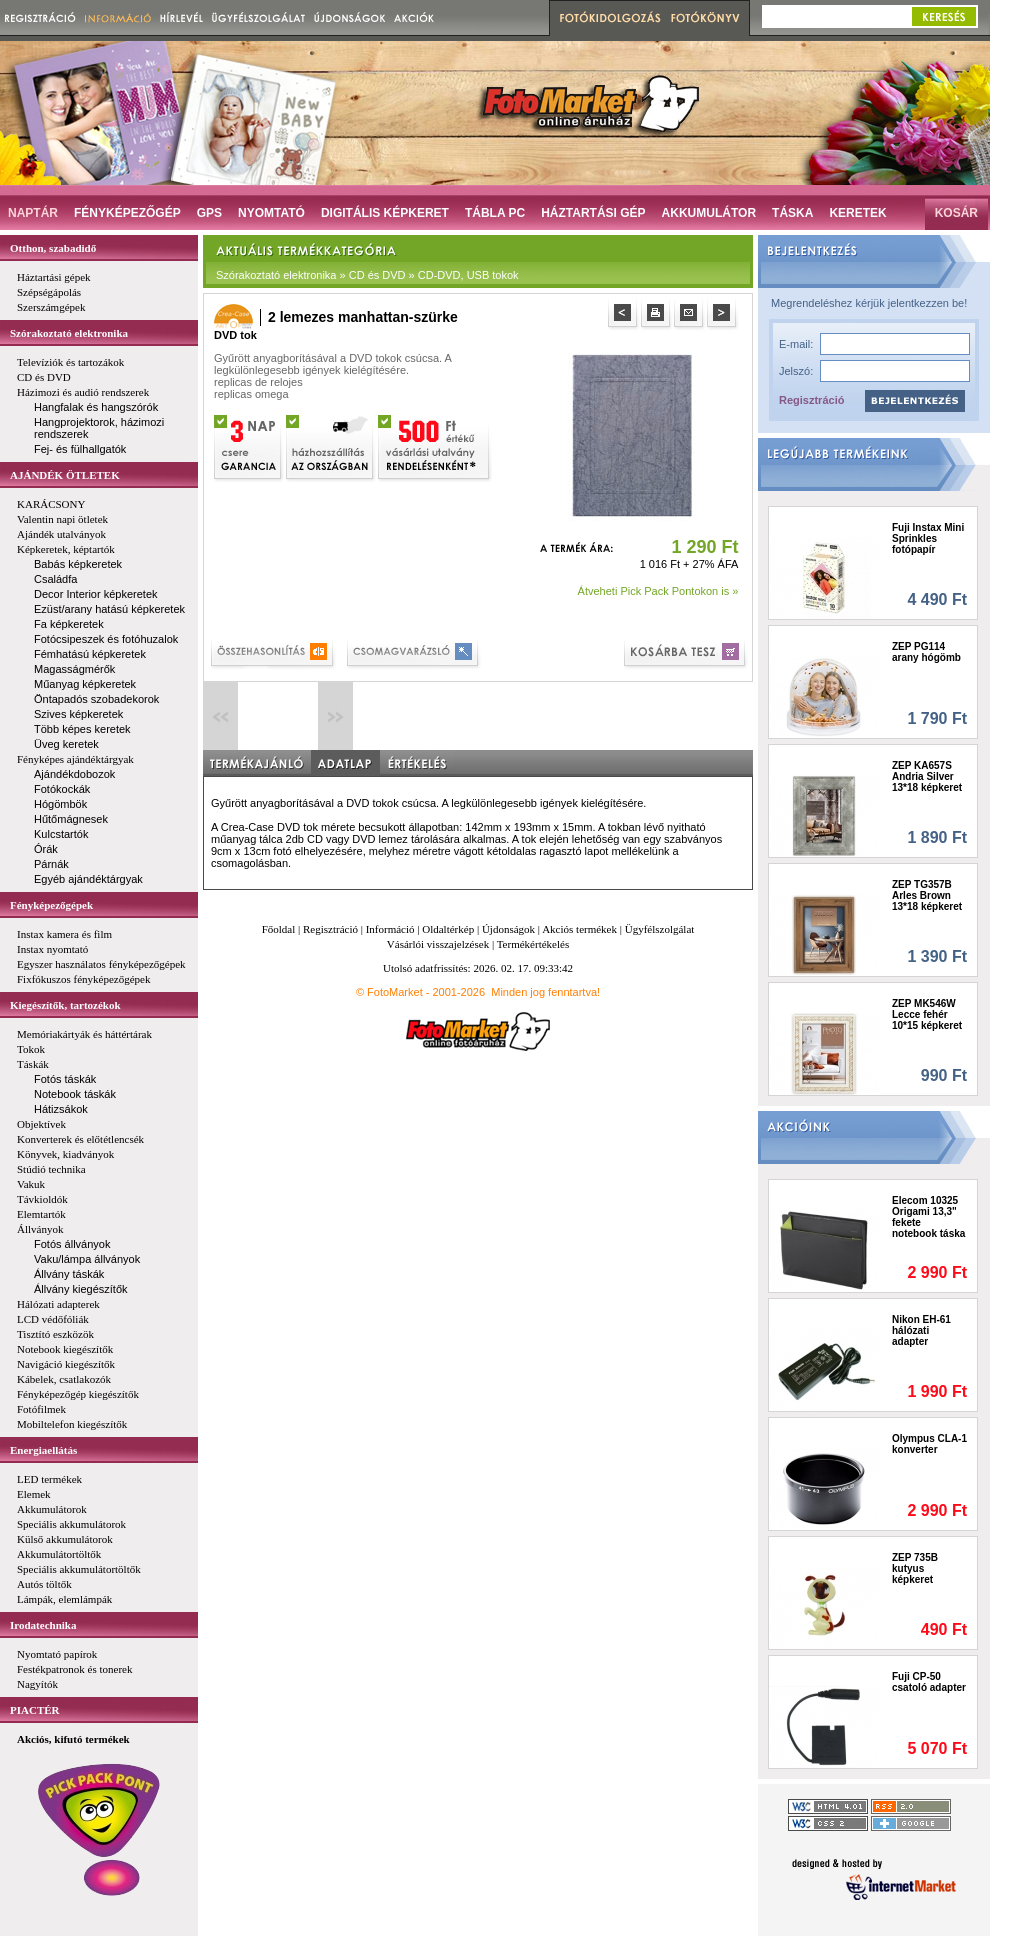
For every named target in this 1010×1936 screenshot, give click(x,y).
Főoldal (279, 929)
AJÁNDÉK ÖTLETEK (65, 475)
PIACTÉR (35, 1710)
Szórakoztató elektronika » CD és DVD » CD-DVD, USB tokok (367, 275)
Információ (390, 929)
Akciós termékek (579, 929)
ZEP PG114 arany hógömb (926, 652)
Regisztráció (811, 400)
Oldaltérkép (448, 929)
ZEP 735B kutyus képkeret (915, 1568)
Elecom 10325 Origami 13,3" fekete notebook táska (928, 1217)
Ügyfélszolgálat (660, 929)
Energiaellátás (43, 1450)
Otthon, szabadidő (53, 248)
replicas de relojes (258, 382)
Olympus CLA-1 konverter (929, 1444)
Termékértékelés (533, 944)
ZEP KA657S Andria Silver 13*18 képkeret (927, 776)
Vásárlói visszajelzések (438, 944)
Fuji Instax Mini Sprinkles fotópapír (928, 538)
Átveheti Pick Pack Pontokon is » (658, 591)
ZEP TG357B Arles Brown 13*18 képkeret (927, 895)
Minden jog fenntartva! (545, 992)
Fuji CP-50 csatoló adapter (929, 1682)
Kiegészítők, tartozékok (65, 1005)
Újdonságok (508, 929)
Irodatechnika (43, 1625)
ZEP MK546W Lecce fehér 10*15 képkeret (927, 1014)
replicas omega (251, 394)
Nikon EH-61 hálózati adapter (921, 1330)
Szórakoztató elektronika (69, 333)
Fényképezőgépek (51, 905)
